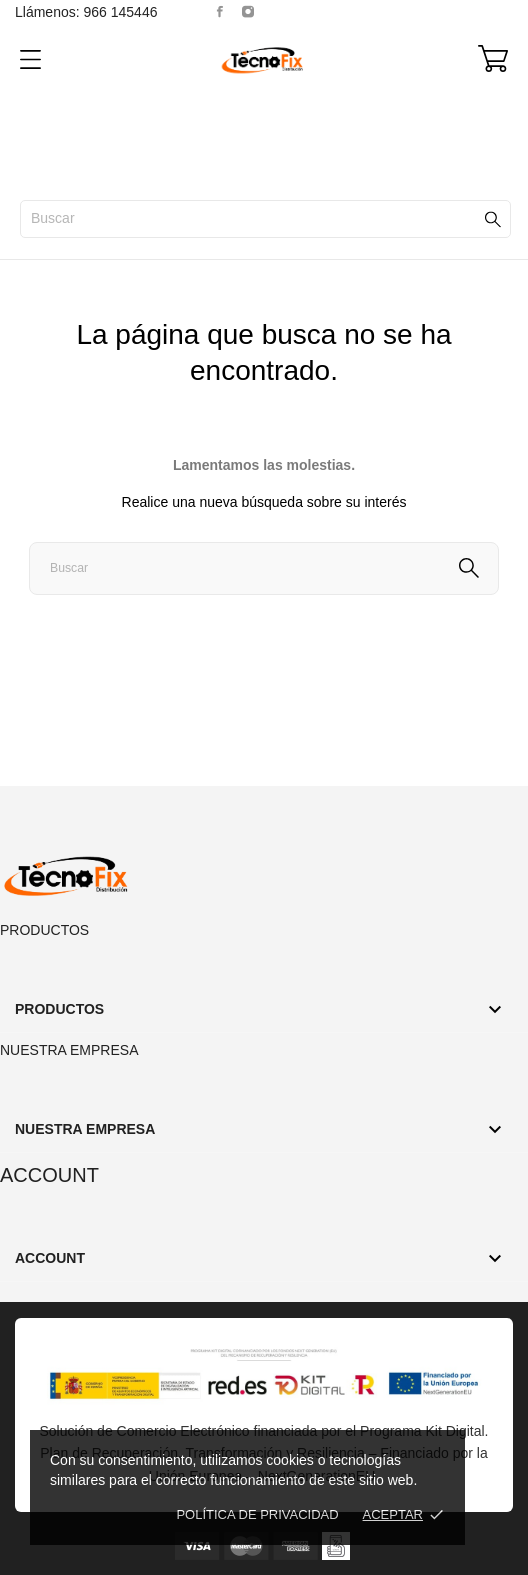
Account (49, 1175)
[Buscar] (265, 219)
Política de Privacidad (257, 1514)
